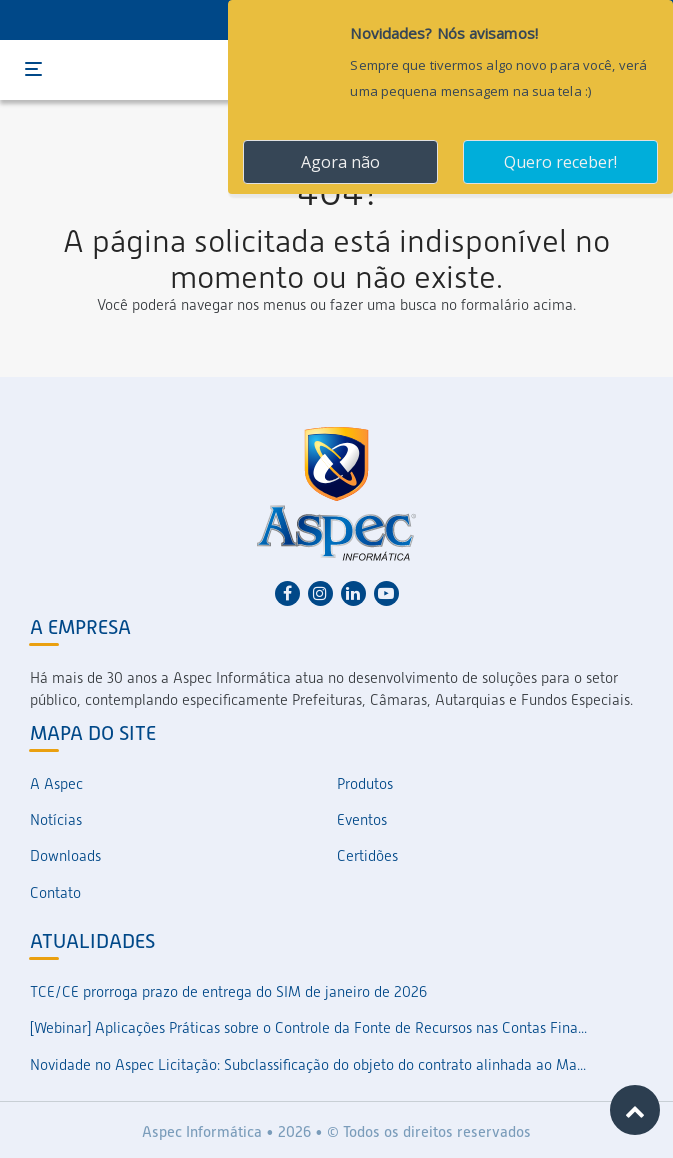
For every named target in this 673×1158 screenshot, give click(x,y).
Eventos (362, 820)
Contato (55, 893)
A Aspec (56, 784)
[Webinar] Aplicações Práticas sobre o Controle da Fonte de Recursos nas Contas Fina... (308, 1028)
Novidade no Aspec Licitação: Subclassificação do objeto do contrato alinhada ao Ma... (308, 1065)
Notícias (56, 820)
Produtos (365, 784)
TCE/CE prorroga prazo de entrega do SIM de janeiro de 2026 (228, 992)
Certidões (367, 856)
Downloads (65, 856)
